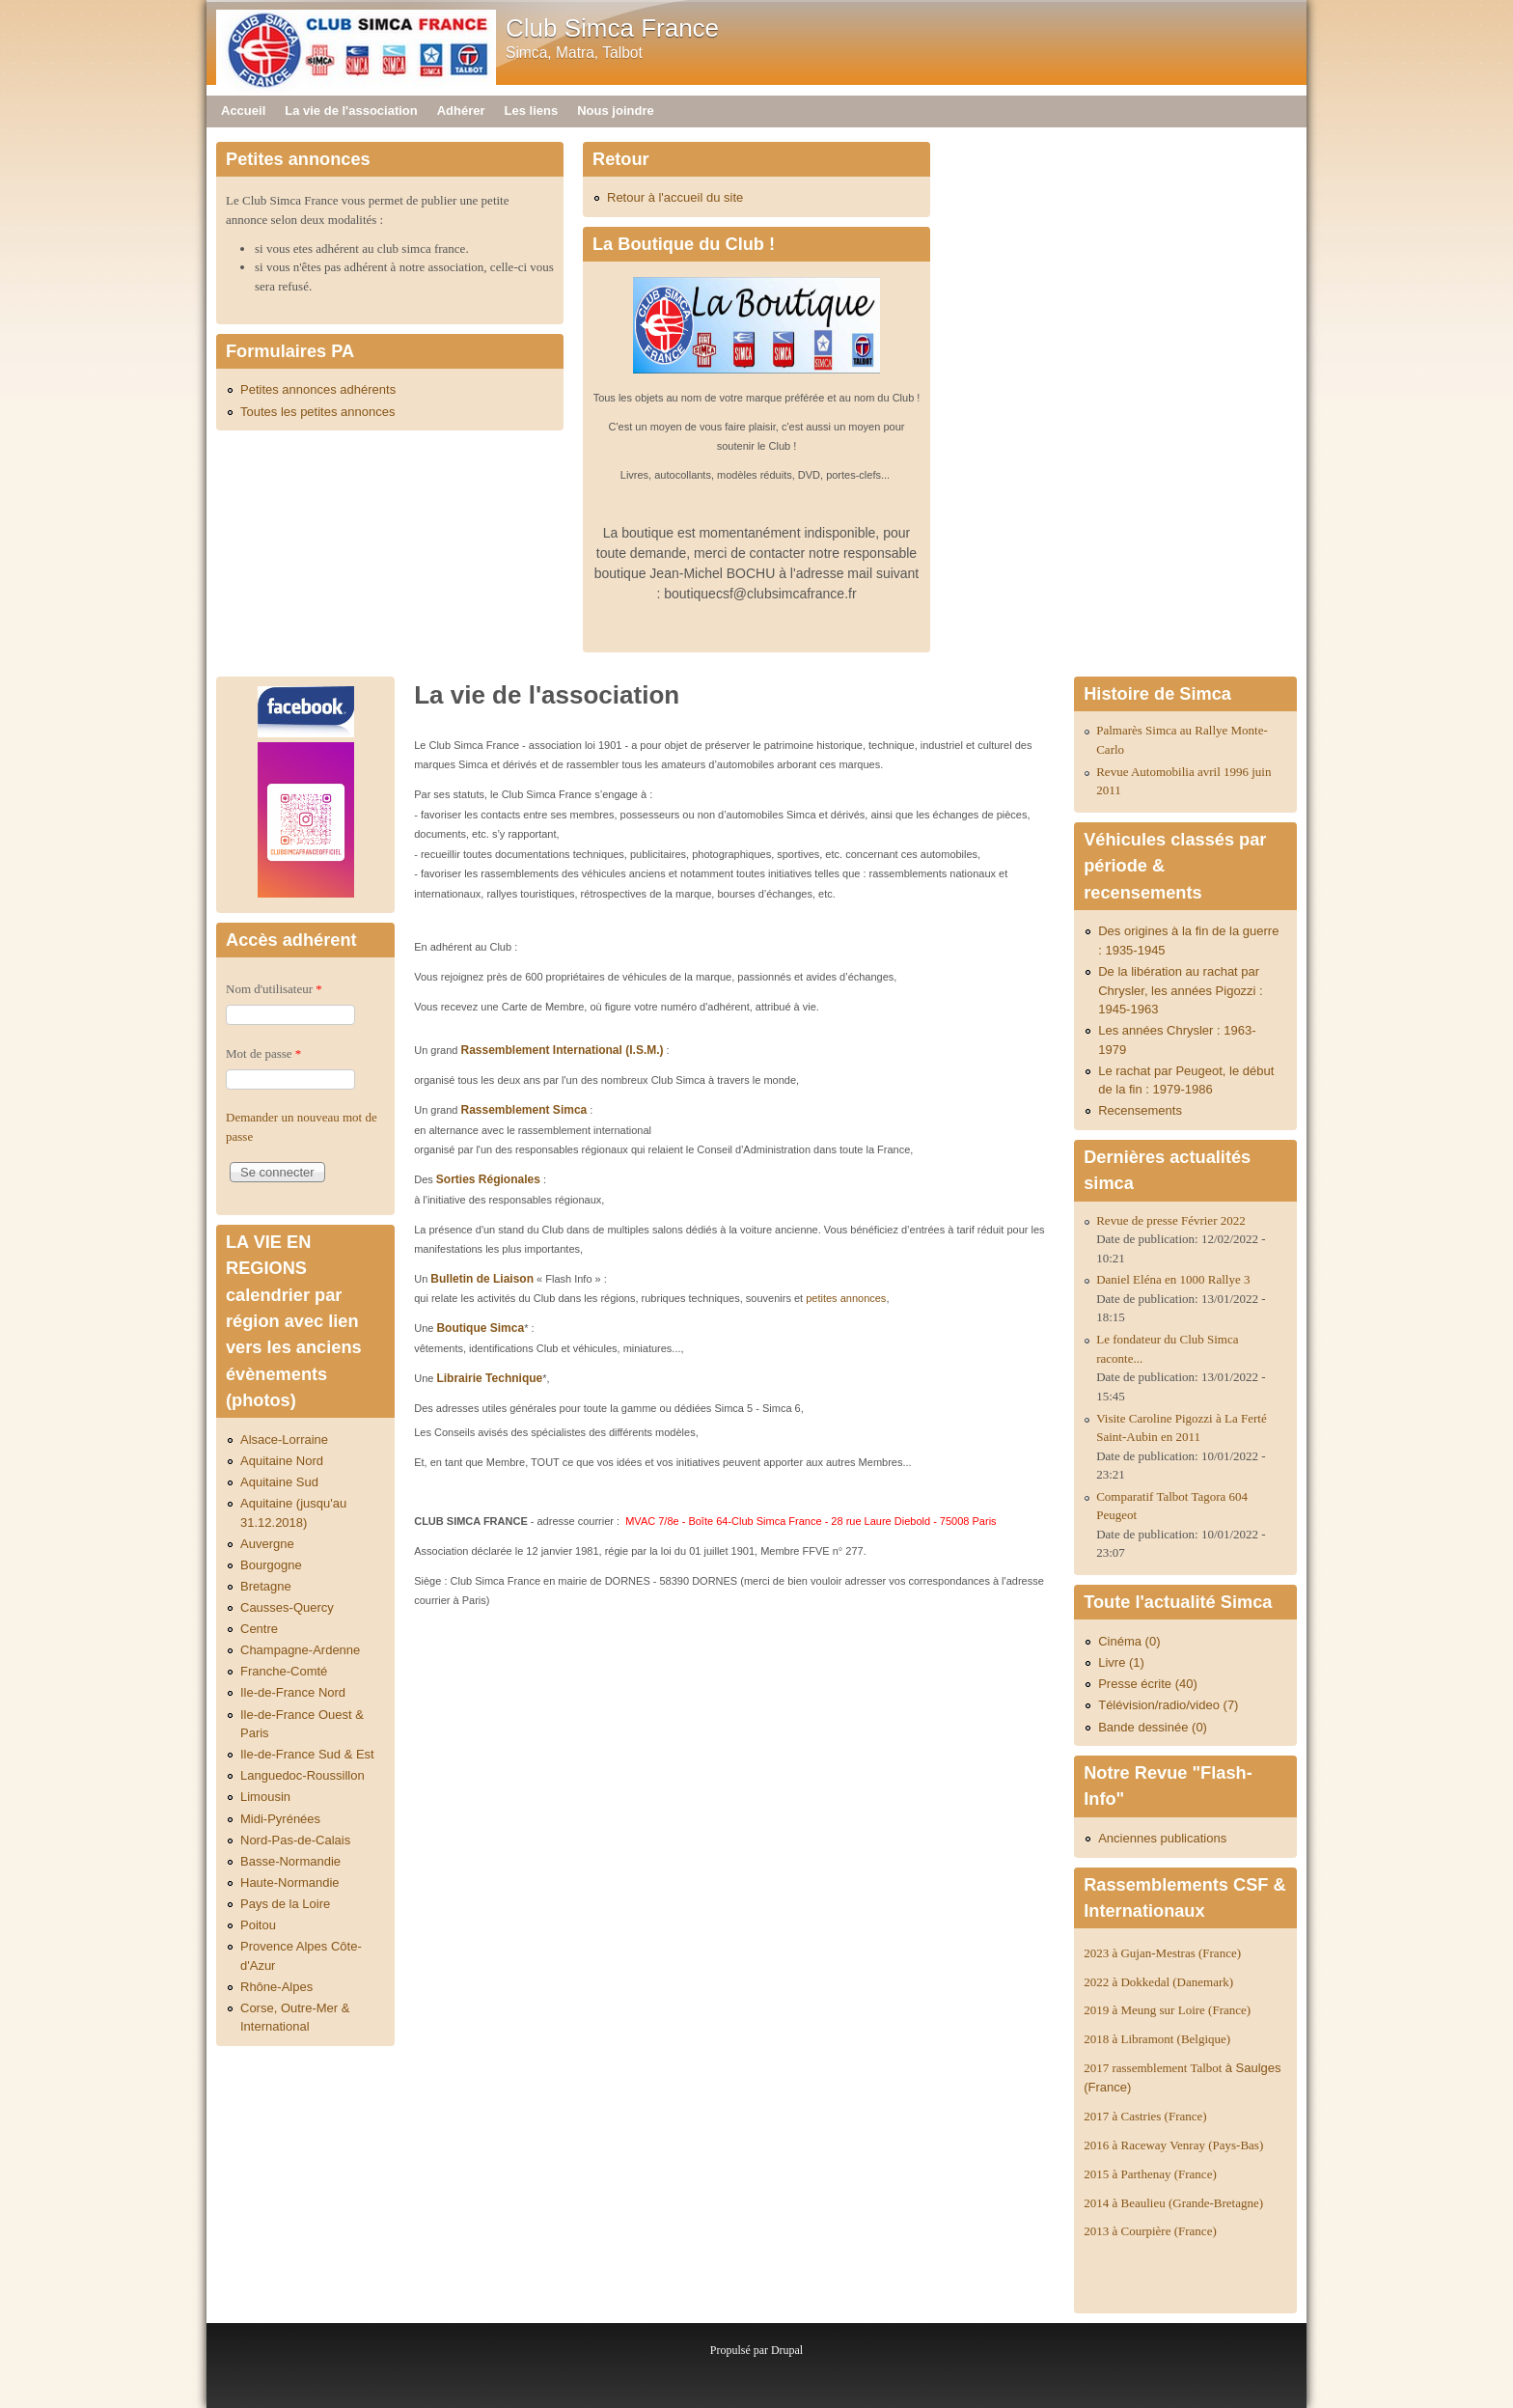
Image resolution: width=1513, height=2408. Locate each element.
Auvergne (267, 1543)
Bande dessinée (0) (1152, 1727)
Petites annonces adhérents (318, 389)
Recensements (1140, 1110)
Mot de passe (263, 1053)
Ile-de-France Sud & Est (307, 1754)
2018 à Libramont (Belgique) (1157, 2039)
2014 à (1173, 2203)
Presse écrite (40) (1147, 1683)
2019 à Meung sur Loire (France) (1167, 2010)
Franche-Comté (283, 1671)
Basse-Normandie (290, 1861)
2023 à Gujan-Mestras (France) (1162, 1953)
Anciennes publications (1162, 1838)
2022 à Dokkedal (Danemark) (1160, 1982)
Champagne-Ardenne (300, 1650)
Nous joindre (615, 110)
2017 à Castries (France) (1145, 2116)
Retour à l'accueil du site (675, 197)
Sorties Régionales (488, 1179)
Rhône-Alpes (276, 1986)
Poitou (258, 1925)
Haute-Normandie (290, 1882)
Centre (259, 1628)
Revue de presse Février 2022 (1171, 1220)
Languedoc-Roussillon (302, 1775)
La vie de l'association (351, 110)
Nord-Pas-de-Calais (295, 1840)
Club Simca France (612, 28)
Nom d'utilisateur (274, 989)
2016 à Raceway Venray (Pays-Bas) (1173, 2145)
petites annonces (846, 1298)
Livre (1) (1121, 1662)
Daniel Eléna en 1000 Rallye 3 (1173, 1279)
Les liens (532, 110)
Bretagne (265, 1586)
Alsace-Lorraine (284, 1439)
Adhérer (461, 110)
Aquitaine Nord (281, 1460)
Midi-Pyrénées (280, 1819)
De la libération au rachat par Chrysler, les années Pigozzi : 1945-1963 (1180, 990)
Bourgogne (271, 1565)
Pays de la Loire (285, 1903)
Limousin (265, 1796)
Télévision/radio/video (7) (1168, 1705)
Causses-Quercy (287, 1607)
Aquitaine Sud (279, 1482)
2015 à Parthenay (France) (1150, 2174)
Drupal (787, 2350)
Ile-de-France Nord (292, 1692)
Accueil (243, 110)
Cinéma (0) (1129, 1641)
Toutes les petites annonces (317, 411)
